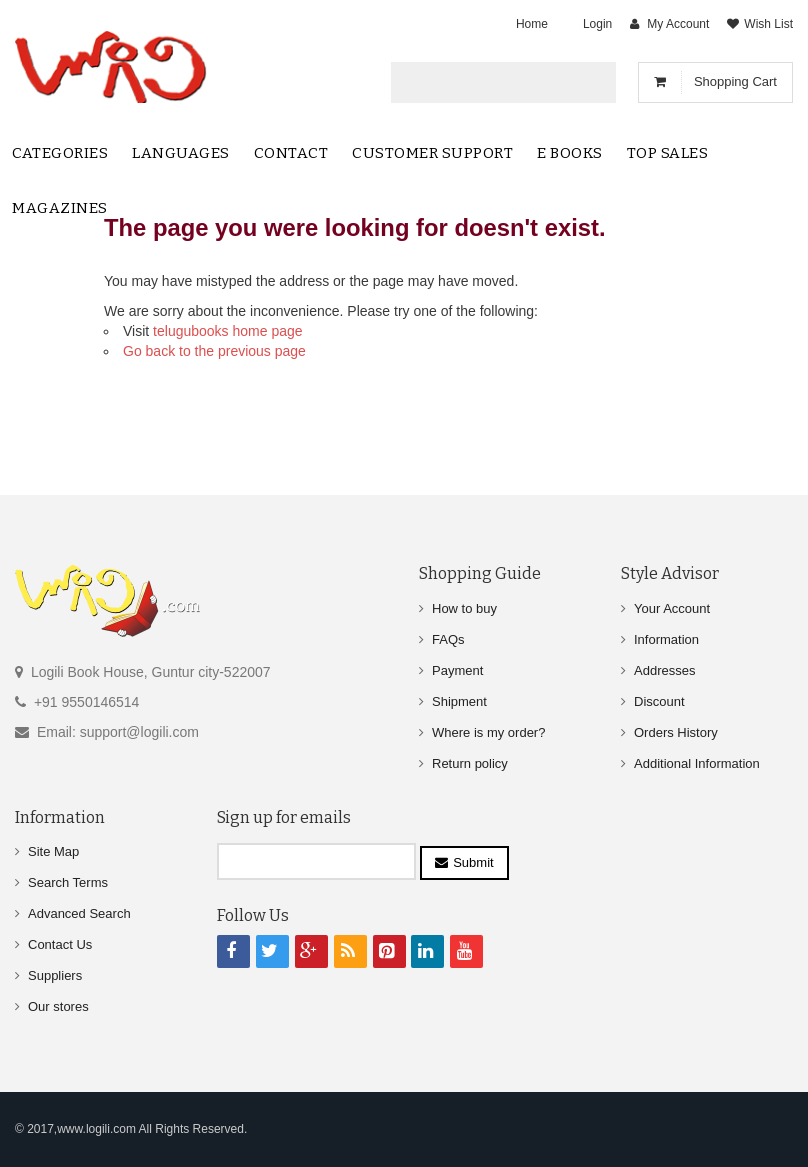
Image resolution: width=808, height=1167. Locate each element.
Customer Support (432, 153)
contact (291, 153)
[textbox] (487, 82)
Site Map (53, 851)
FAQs (448, 639)
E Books (570, 153)
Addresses (664, 670)
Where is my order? (488, 732)
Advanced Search (79, 913)
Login (597, 24)
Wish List (768, 24)
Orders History (676, 732)
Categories (60, 153)
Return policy (470, 763)
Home (532, 24)
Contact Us (60, 944)
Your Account (672, 608)
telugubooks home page (227, 331)
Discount (659, 701)
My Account (678, 24)
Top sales (668, 153)
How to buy (464, 608)
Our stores (58, 1006)
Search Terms (68, 882)
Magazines (60, 208)
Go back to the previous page (214, 351)
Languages (181, 153)
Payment (457, 670)
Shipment (459, 701)
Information (666, 639)
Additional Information (697, 763)
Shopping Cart (735, 81)
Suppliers (55, 975)
